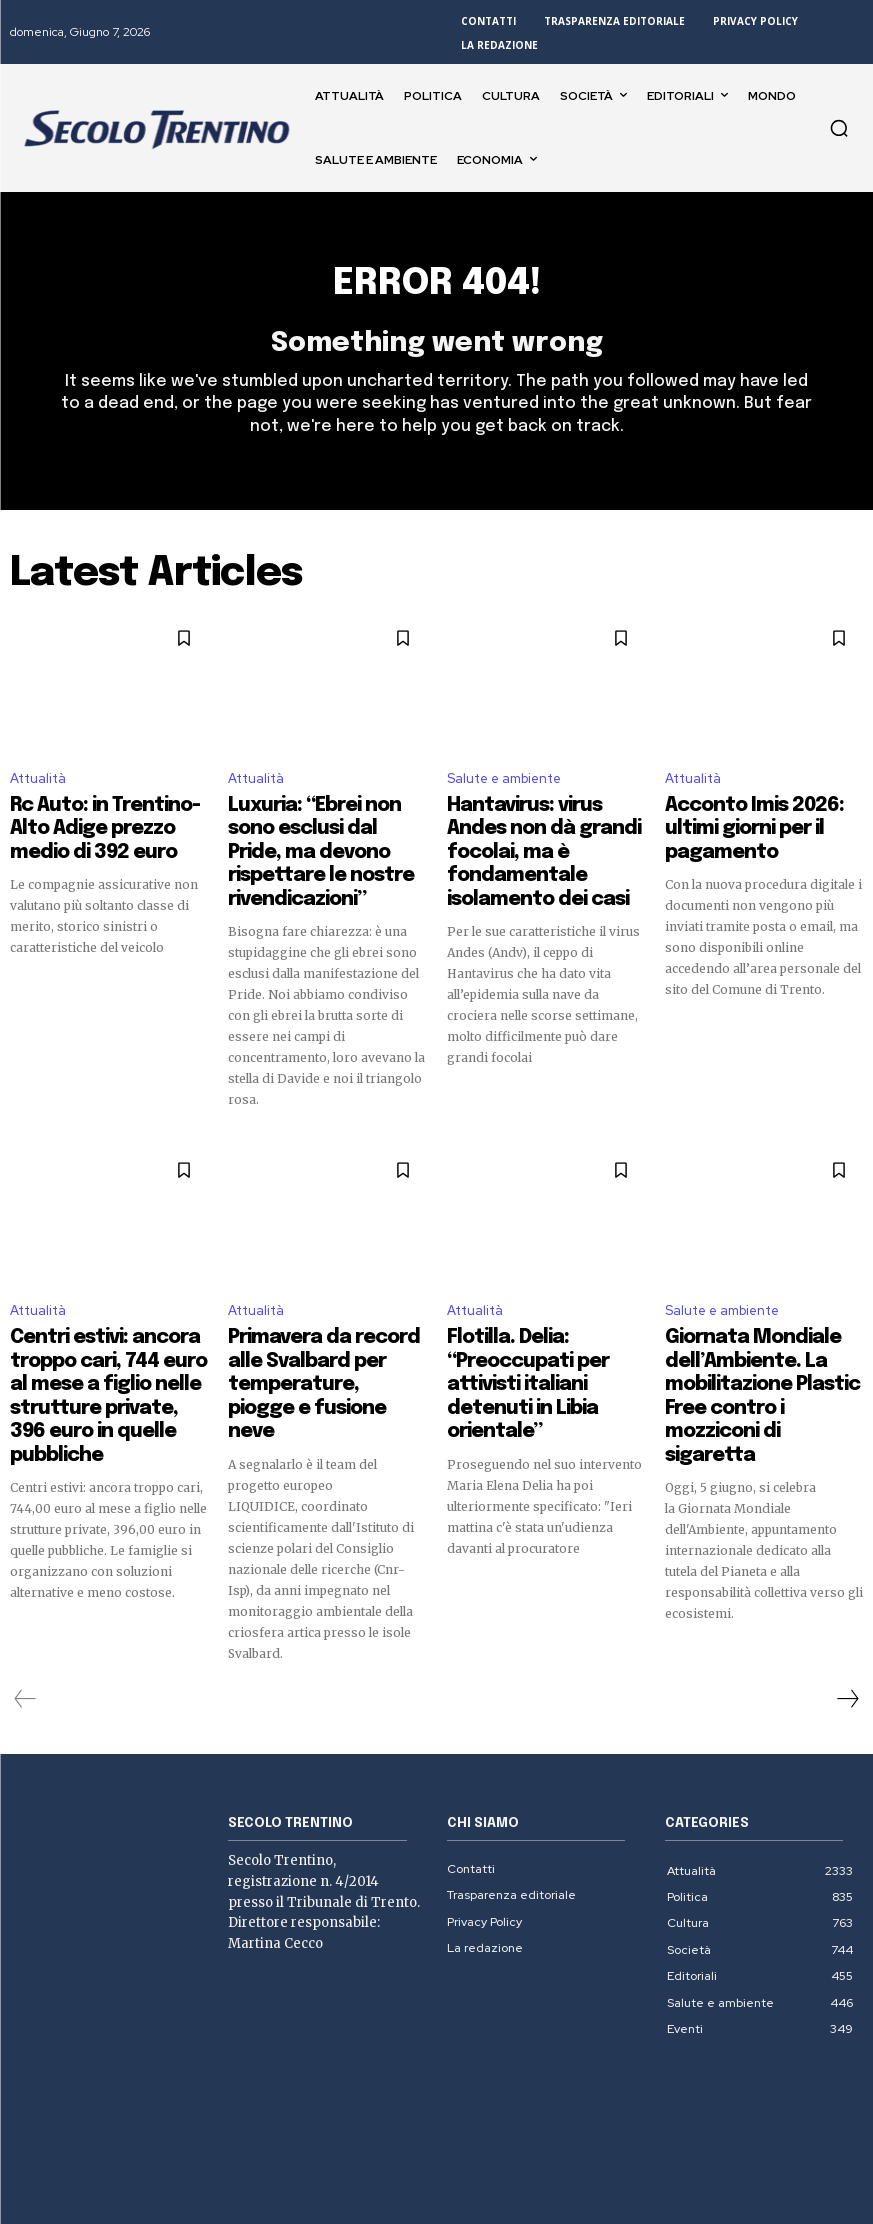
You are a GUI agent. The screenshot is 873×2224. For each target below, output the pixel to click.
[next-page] (847, 1599)
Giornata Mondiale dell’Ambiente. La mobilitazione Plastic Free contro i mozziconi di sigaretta (757, 1335)
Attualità (38, 787)
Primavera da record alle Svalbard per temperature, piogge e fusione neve (323, 1317)
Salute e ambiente (504, 787)
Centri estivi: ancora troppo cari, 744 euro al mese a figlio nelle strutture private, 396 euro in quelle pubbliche (107, 1335)
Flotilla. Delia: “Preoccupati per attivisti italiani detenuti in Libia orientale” (543, 1317)
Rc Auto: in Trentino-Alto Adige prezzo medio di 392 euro (103, 830)
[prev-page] (25, 1599)
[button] (839, 128)
